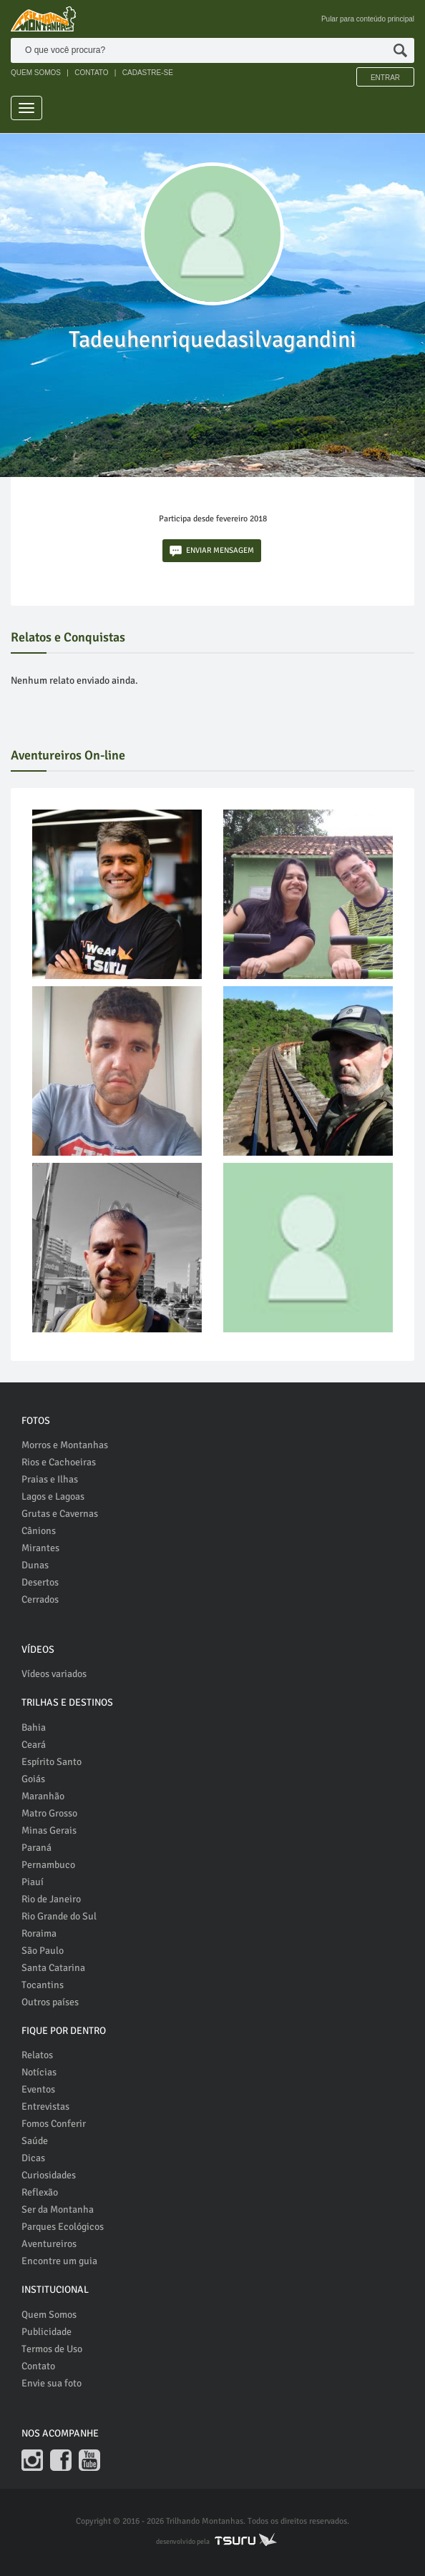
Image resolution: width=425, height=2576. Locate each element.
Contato (38, 2366)
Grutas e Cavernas (59, 1514)
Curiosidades (48, 2175)
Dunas (35, 1565)
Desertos (40, 1582)
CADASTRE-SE (147, 73)
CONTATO (91, 73)
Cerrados (40, 1599)
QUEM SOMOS (36, 73)
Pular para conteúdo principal (367, 19)
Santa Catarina (53, 1968)
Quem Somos (49, 2315)
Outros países (50, 2002)
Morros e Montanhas (64, 1445)
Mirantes (40, 1548)
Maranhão (42, 1796)
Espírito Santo (51, 1762)
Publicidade (46, 2332)
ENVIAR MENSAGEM (212, 551)
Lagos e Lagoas (52, 1496)
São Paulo (42, 1951)
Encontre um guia (59, 2261)
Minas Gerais (49, 1830)
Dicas (33, 2158)
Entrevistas (45, 2106)
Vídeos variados (54, 1674)
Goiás (33, 1779)
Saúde (34, 2141)
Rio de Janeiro (51, 1899)
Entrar (385, 78)
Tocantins (42, 1985)
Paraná (36, 1848)
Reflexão (39, 2192)
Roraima (39, 1933)
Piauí (32, 1882)
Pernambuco (48, 1865)
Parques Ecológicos (62, 2227)
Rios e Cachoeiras (58, 1462)
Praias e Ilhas (49, 1479)
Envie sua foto (51, 2383)
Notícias (39, 2072)
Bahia (33, 1727)
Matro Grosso (49, 1813)
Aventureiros (49, 2244)
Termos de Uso (51, 2349)
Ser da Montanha (57, 2209)
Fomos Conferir (53, 2124)
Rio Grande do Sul (59, 1916)
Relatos (37, 2055)
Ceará (33, 1745)
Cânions (38, 1531)
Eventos (38, 2089)
